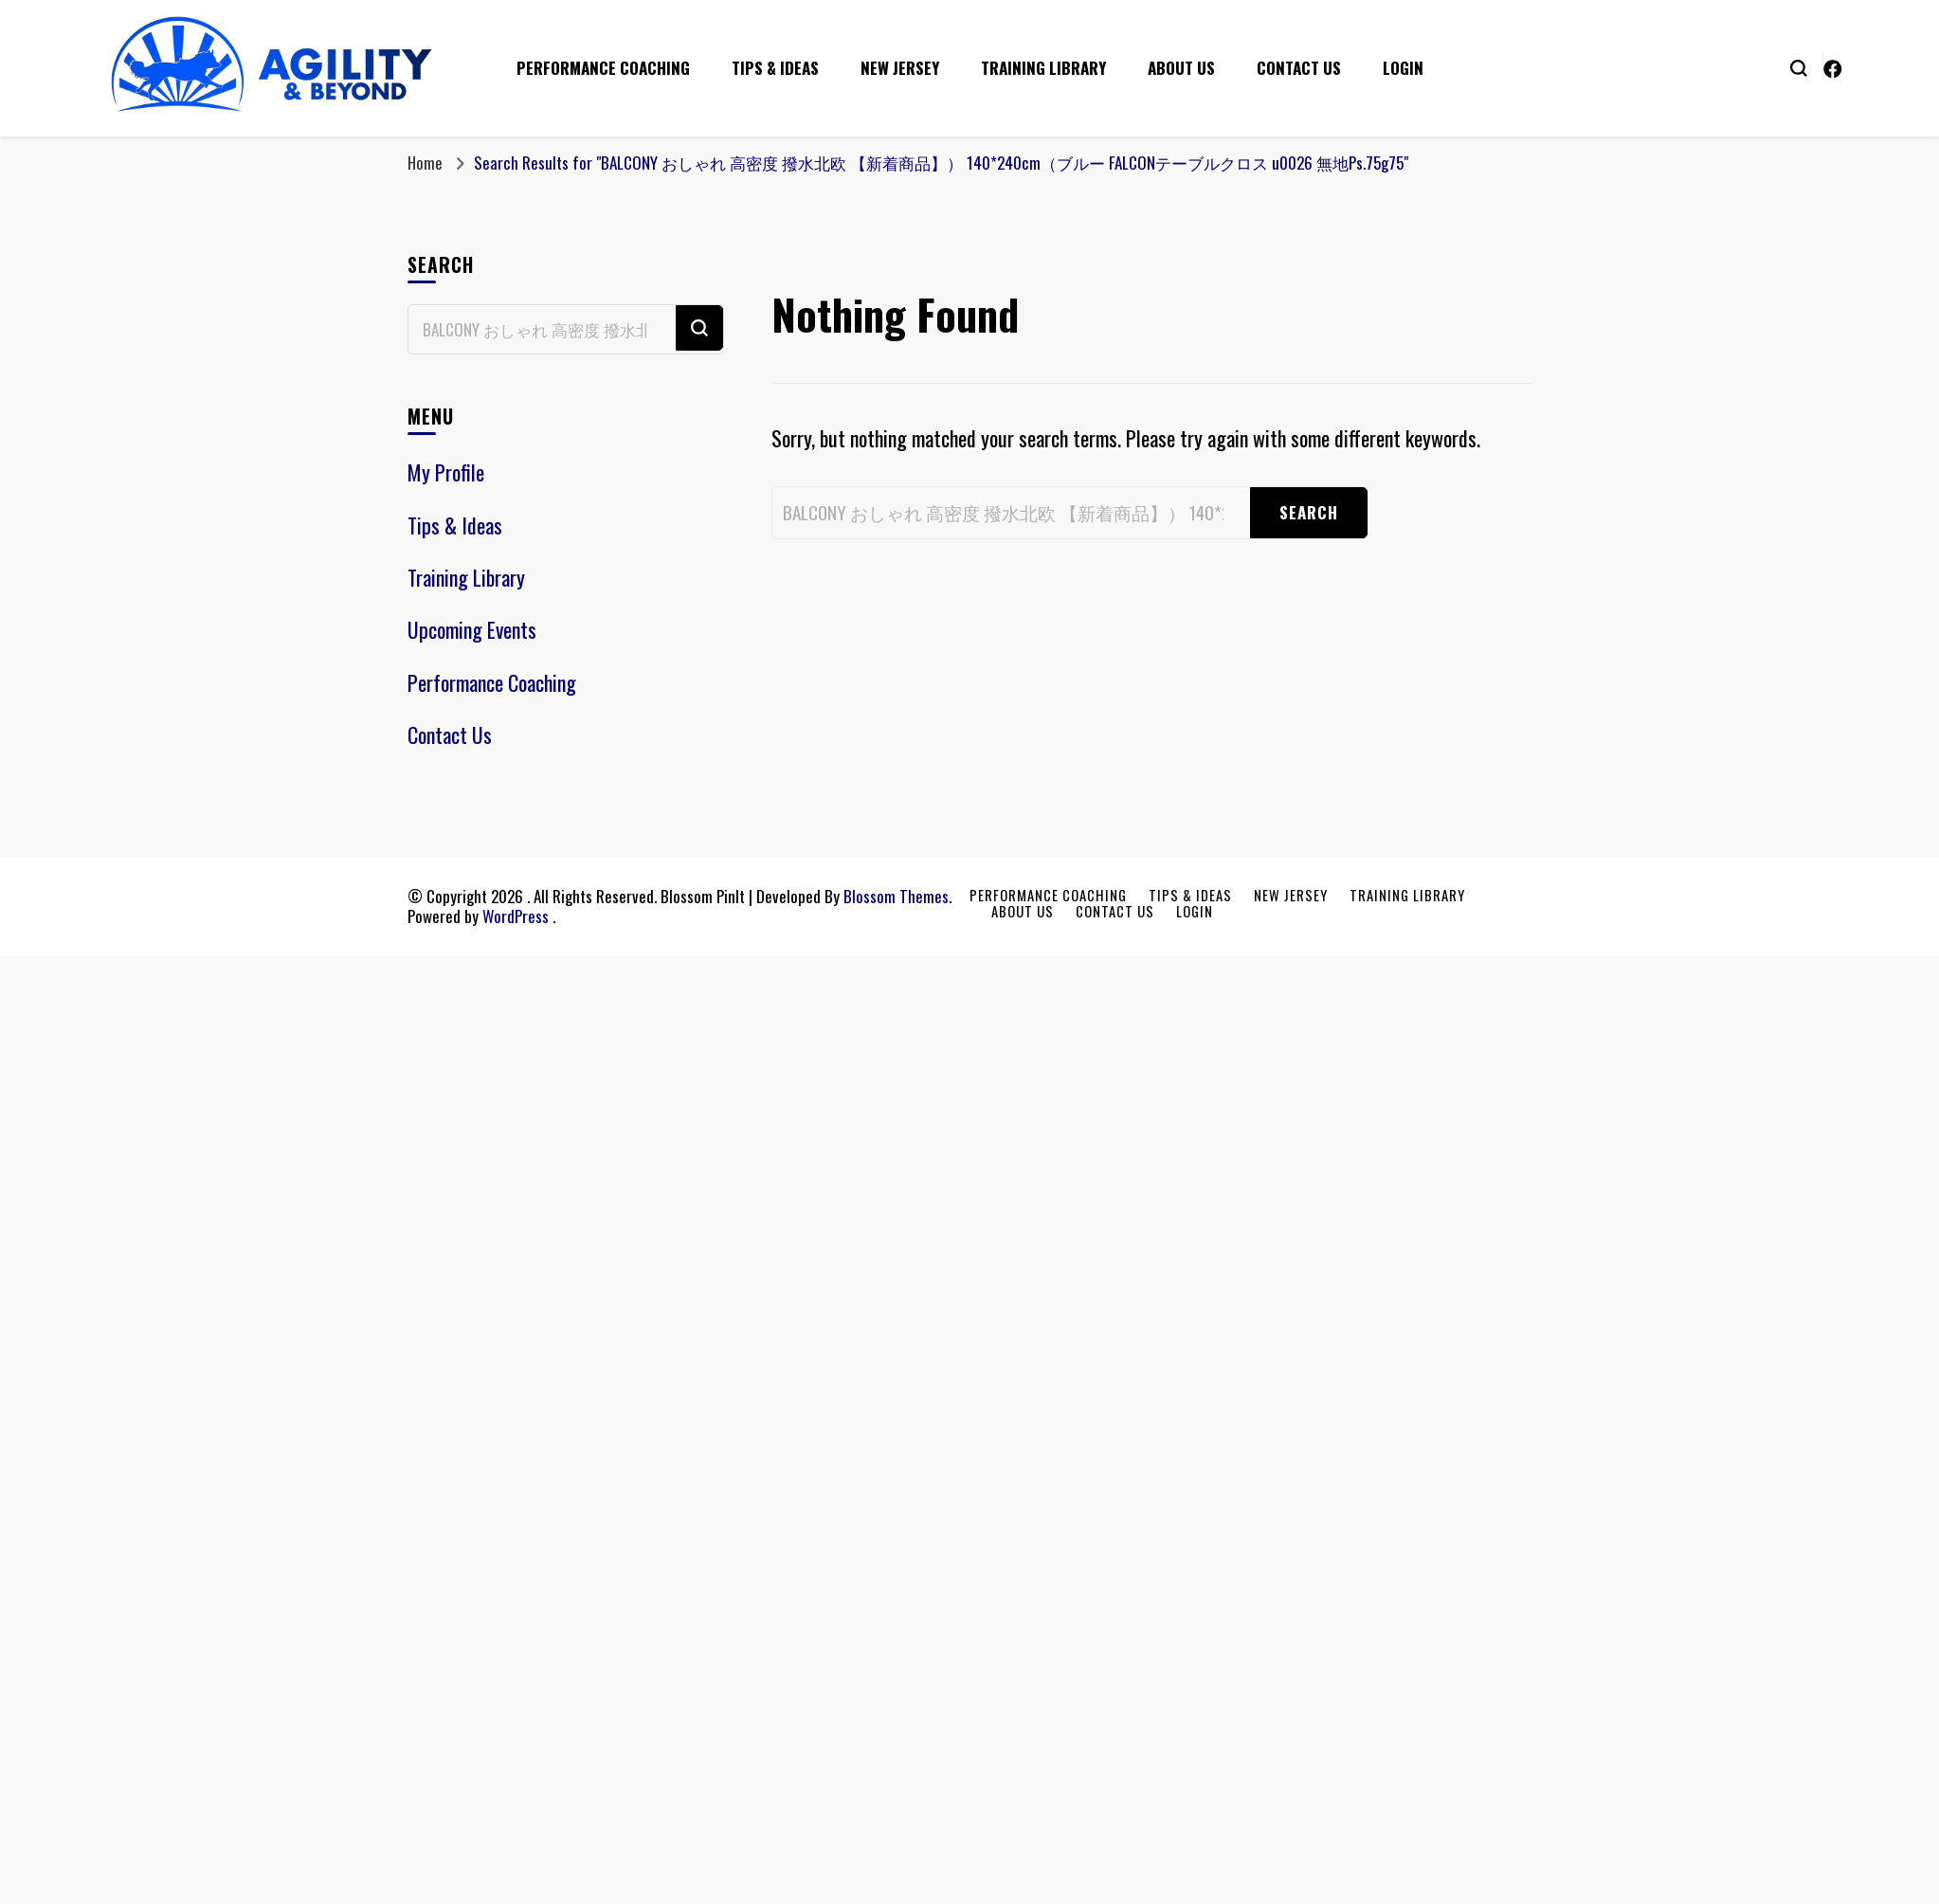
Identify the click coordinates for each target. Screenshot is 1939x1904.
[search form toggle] (1798, 66)
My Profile (446, 472)
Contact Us (1299, 68)
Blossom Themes (896, 896)
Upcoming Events (472, 629)
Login (1403, 68)
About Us (1181, 68)
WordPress (515, 916)
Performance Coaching (603, 68)
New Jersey (900, 68)
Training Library (1043, 68)
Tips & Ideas (775, 68)
